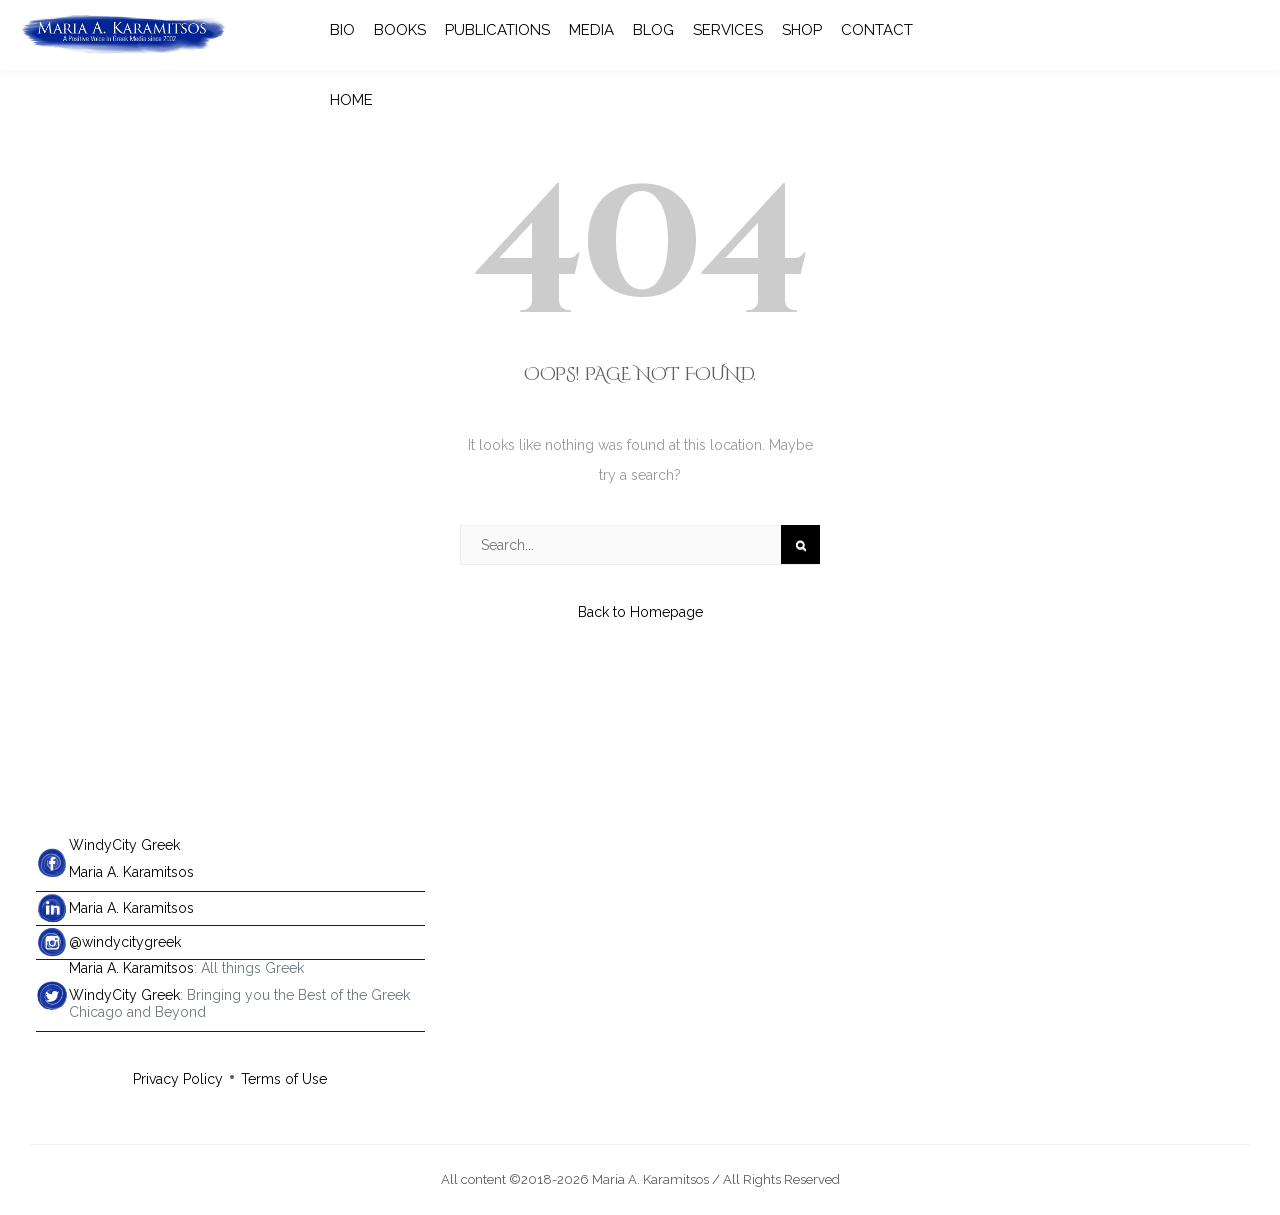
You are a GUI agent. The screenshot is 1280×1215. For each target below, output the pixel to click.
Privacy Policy (178, 1079)
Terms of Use (284, 1079)
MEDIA (591, 30)
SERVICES (728, 30)
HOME (351, 100)
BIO (342, 30)
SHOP (802, 30)
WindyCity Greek (124, 845)
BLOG (653, 30)
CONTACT (877, 30)
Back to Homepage (640, 612)
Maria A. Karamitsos (131, 872)
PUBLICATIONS (497, 30)
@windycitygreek (125, 942)
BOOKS (400, 30)
